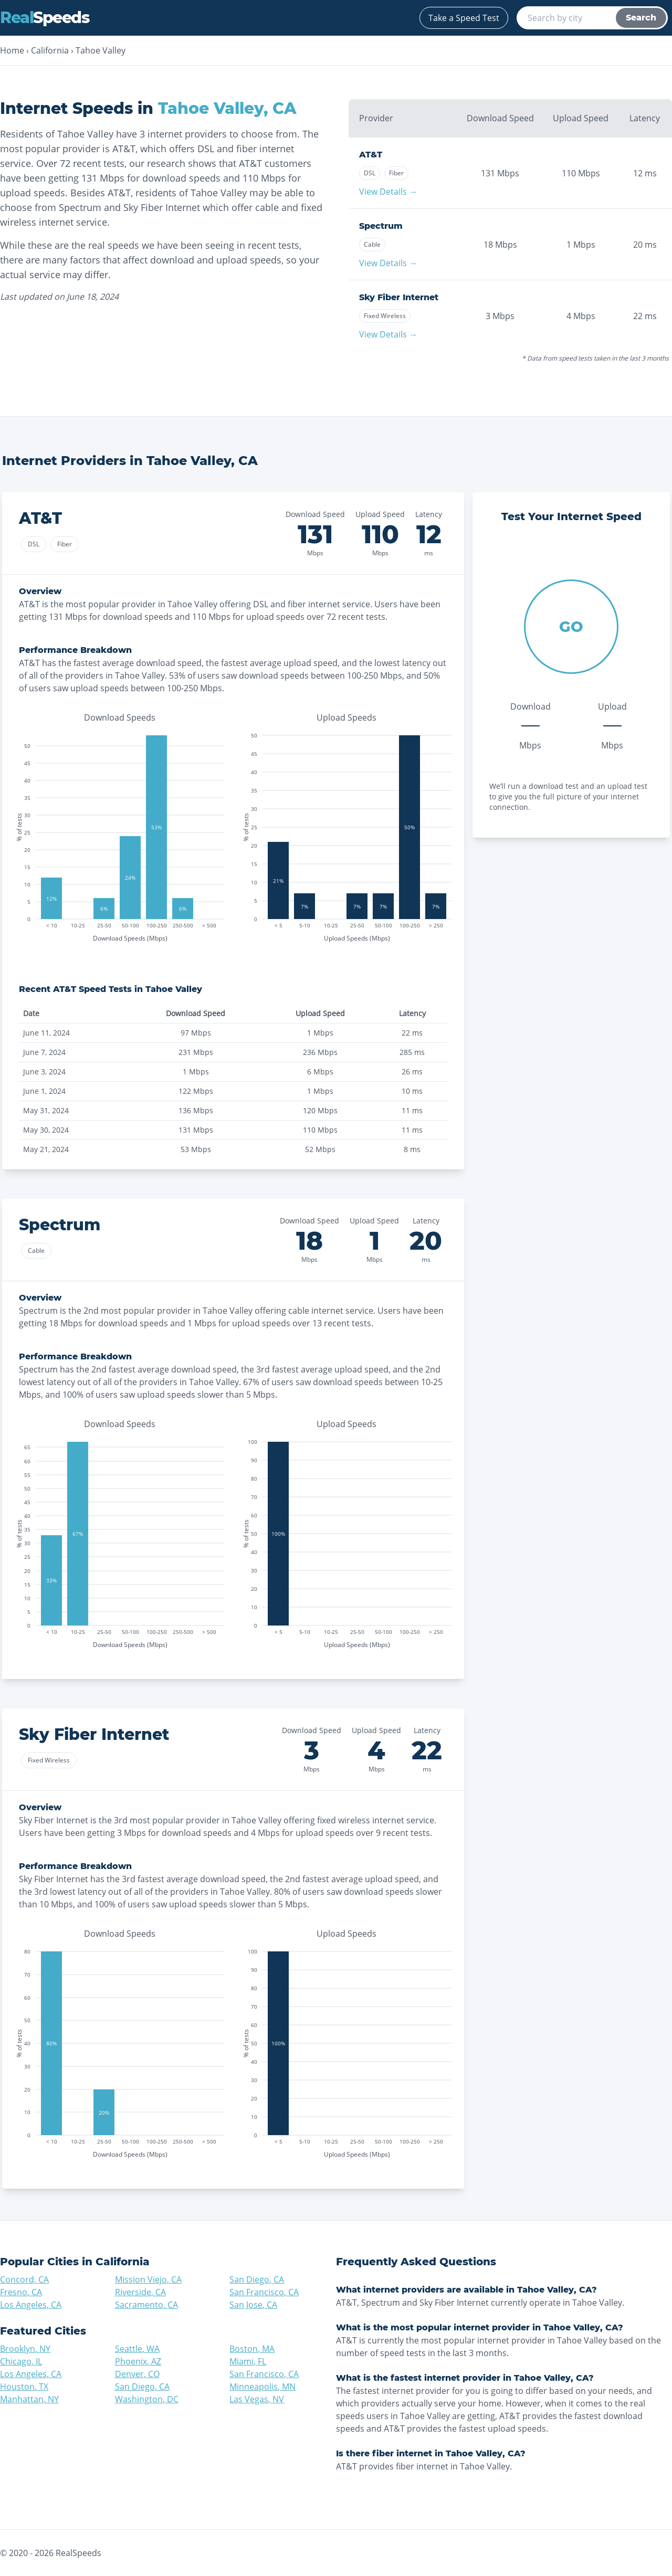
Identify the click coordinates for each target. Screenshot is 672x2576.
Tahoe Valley (100, 50)
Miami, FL (247, 2361)
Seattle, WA (137, 2349)
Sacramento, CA (146, 2304)
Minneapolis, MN (262, 2386)
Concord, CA (24, 2279)
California (50, 50)
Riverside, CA (140, 2292)
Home (12, 50)
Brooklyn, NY (25, 2349)
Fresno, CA (21, 2292)
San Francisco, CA (264, 2292)
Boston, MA (252, 2349)
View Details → (388, 191)
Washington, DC (146, 2399)
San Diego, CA (256, 2279)
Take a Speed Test (463, 18)
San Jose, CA (253, 2304)
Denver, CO (137, 2374)
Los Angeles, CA (30, 2304)
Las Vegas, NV (256, 2399)
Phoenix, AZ (138, 2361)
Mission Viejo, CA (148, 2279)
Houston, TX (24, 2386)
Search (641, 18)
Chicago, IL (21, 2361)
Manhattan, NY (29, 2399)
